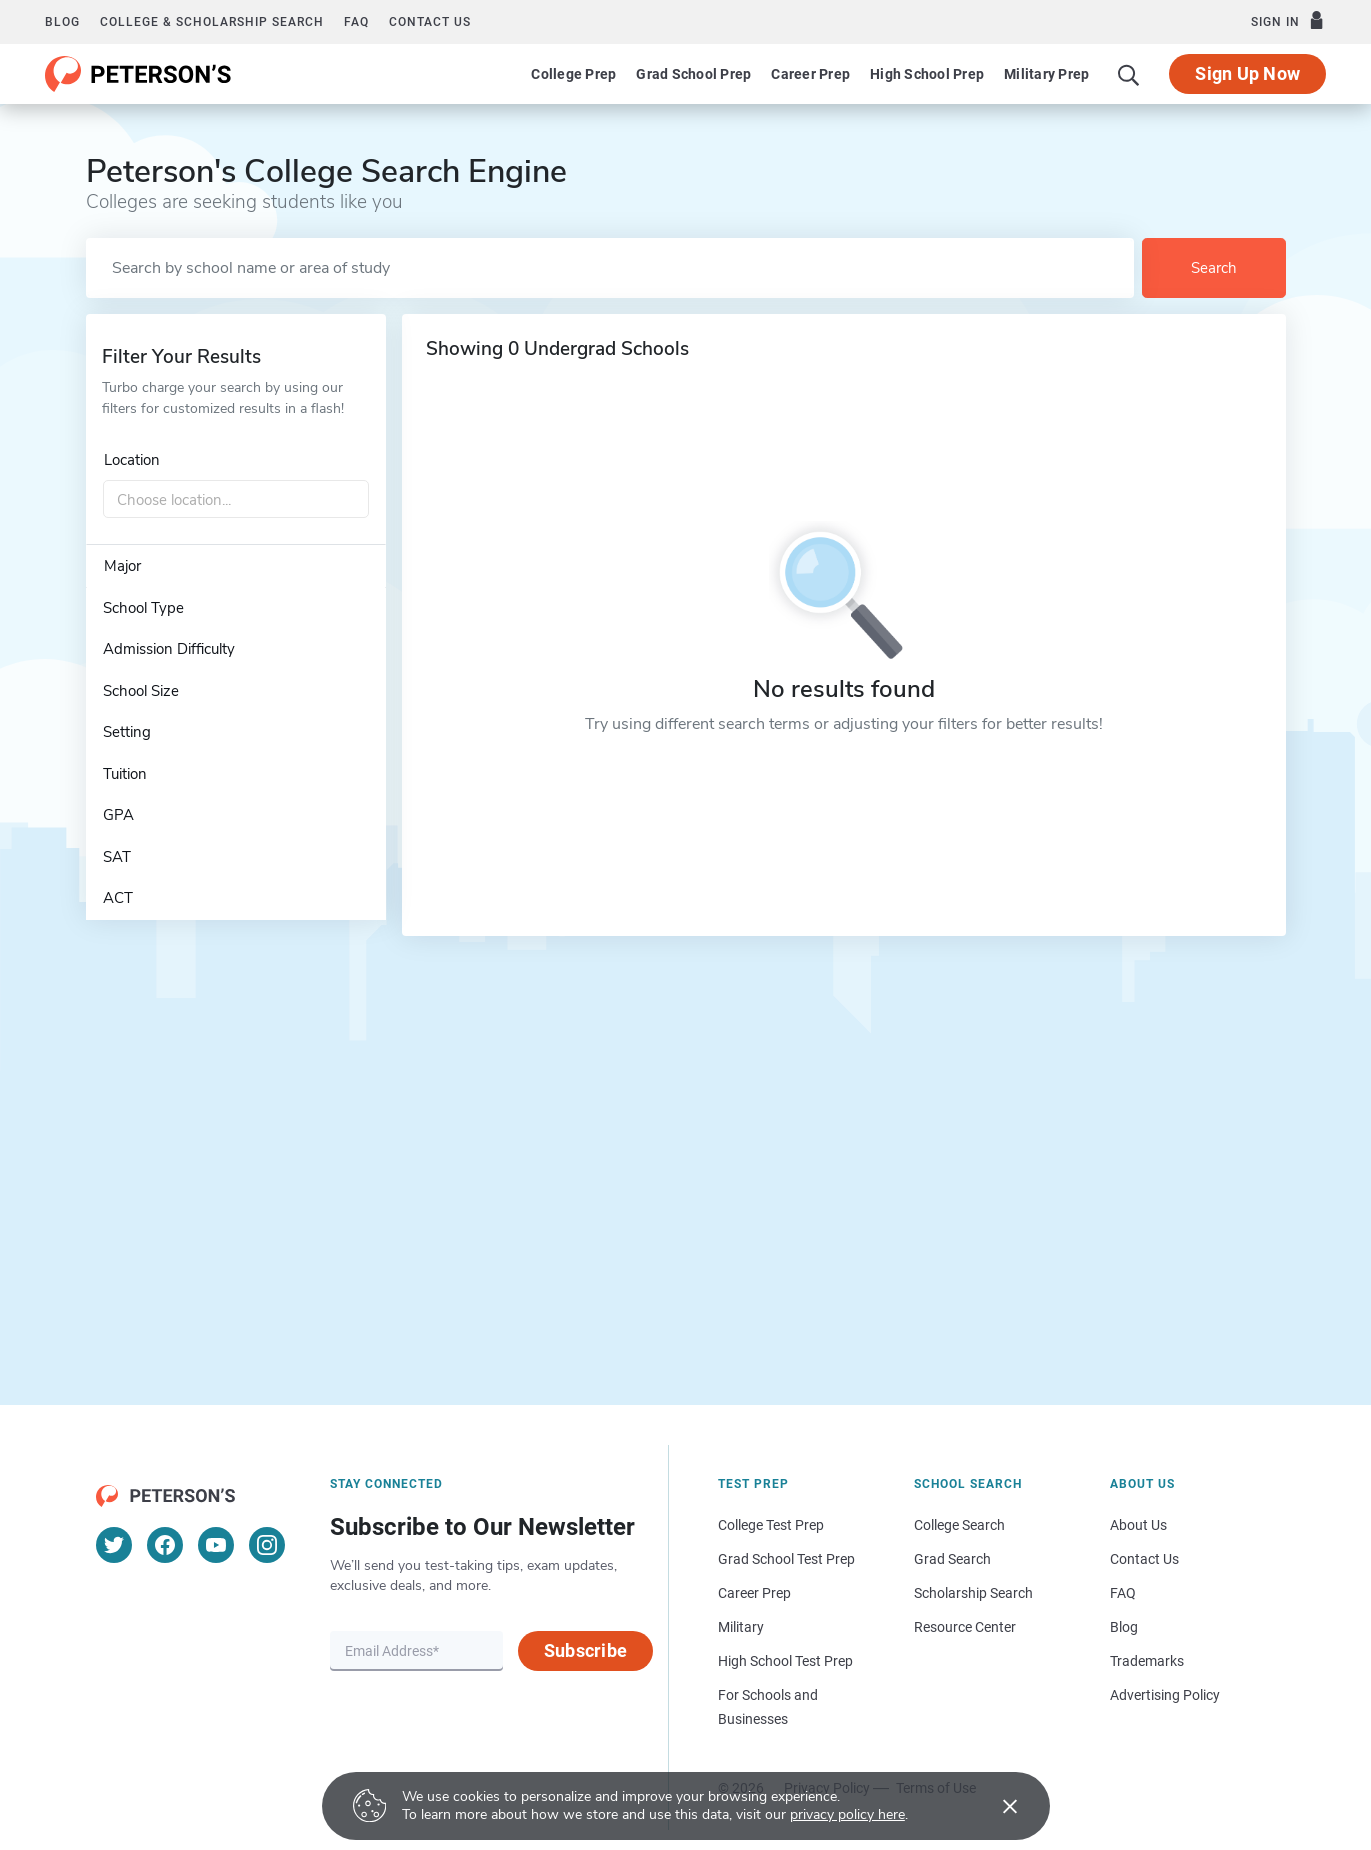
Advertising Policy (1165, 1695)
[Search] (1129, 74)
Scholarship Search (973, 1593)
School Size (141, 691)
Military (741, 1627)
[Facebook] (165, 1545)
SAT (117, 857)
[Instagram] (267, 1545)
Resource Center (965, 1627)
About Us (1138, 1525)
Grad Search (952, 1559)
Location (132, 460)
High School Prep (927, 74)
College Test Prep (771, 1525)
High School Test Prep (785, 1661)
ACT (118, 898)
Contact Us (1144, 1559)
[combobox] (236, 500)
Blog (62, 22)
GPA (118, 815)
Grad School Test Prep (786, 1559)
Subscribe (585, 1650)
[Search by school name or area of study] (610, 268)
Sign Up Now (1247, 73)
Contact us (430, 22)
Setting (127, 732)
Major (122, 566)
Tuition (125, 774)
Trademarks (1147, 1661)
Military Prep (1046, 74)
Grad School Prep (693, 74)
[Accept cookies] (996, 1806)
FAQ (356, 22)
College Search (959, 1525)
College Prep (573, 74)
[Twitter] (114, 1545)
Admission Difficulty (169, 649)
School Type (143, 608)
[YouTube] (216, 1545)
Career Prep (810, 74)
